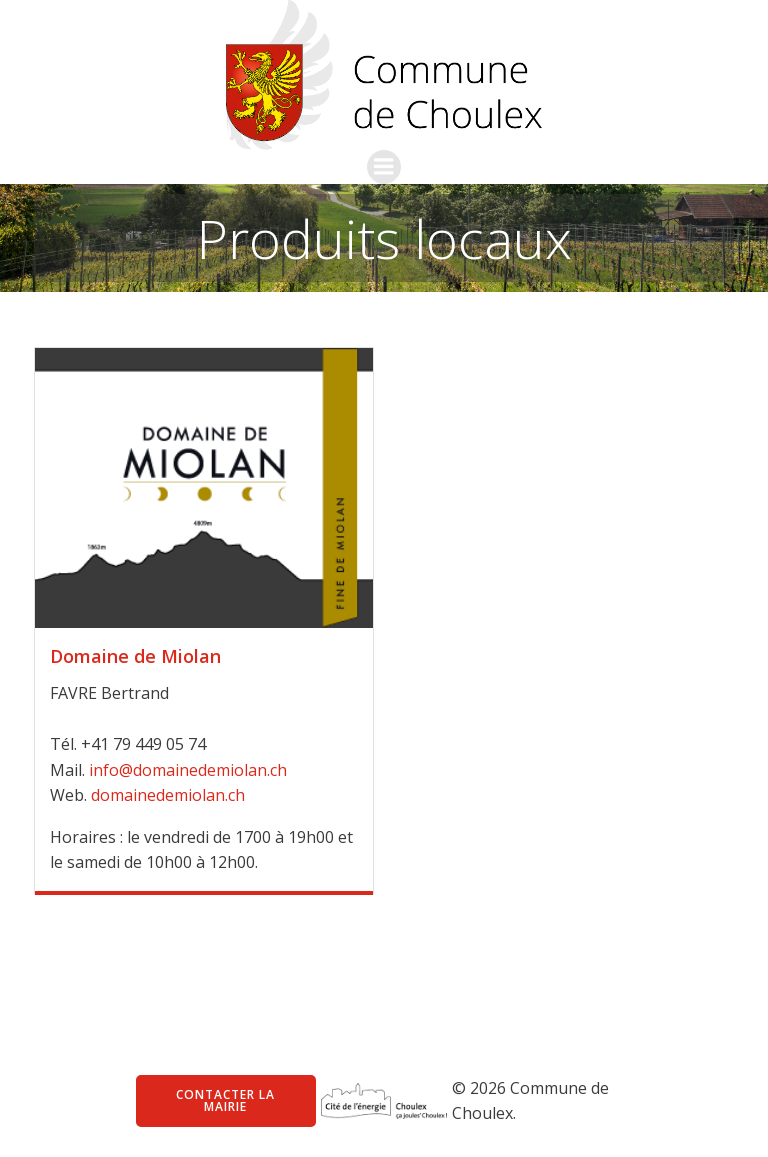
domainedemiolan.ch (168, 795)
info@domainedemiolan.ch (188, 770)
